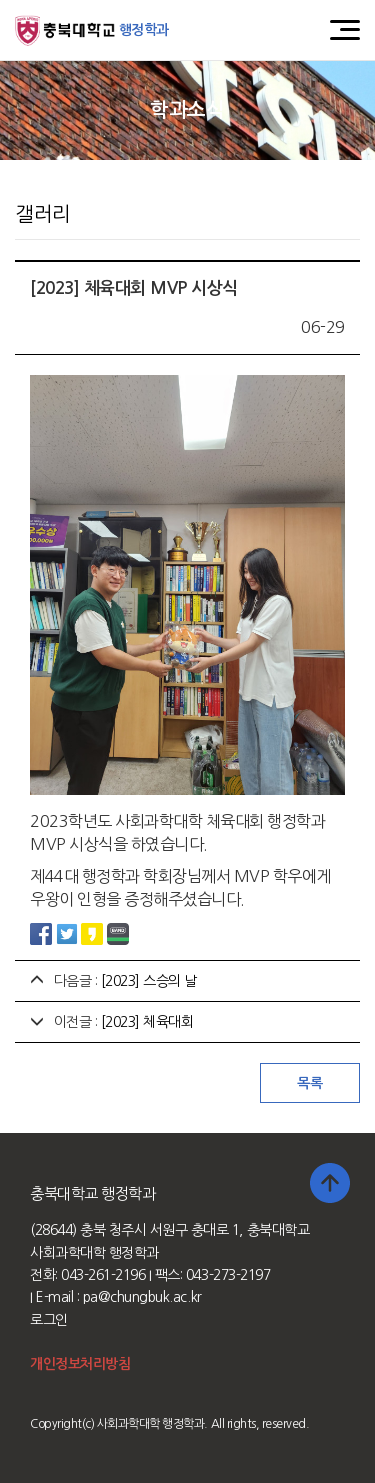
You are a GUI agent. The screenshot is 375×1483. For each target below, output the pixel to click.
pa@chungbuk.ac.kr (142, 1297)
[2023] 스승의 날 (149, 981)
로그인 (49, 1320)
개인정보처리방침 (80, 1364)
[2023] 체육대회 (147, 1022)
